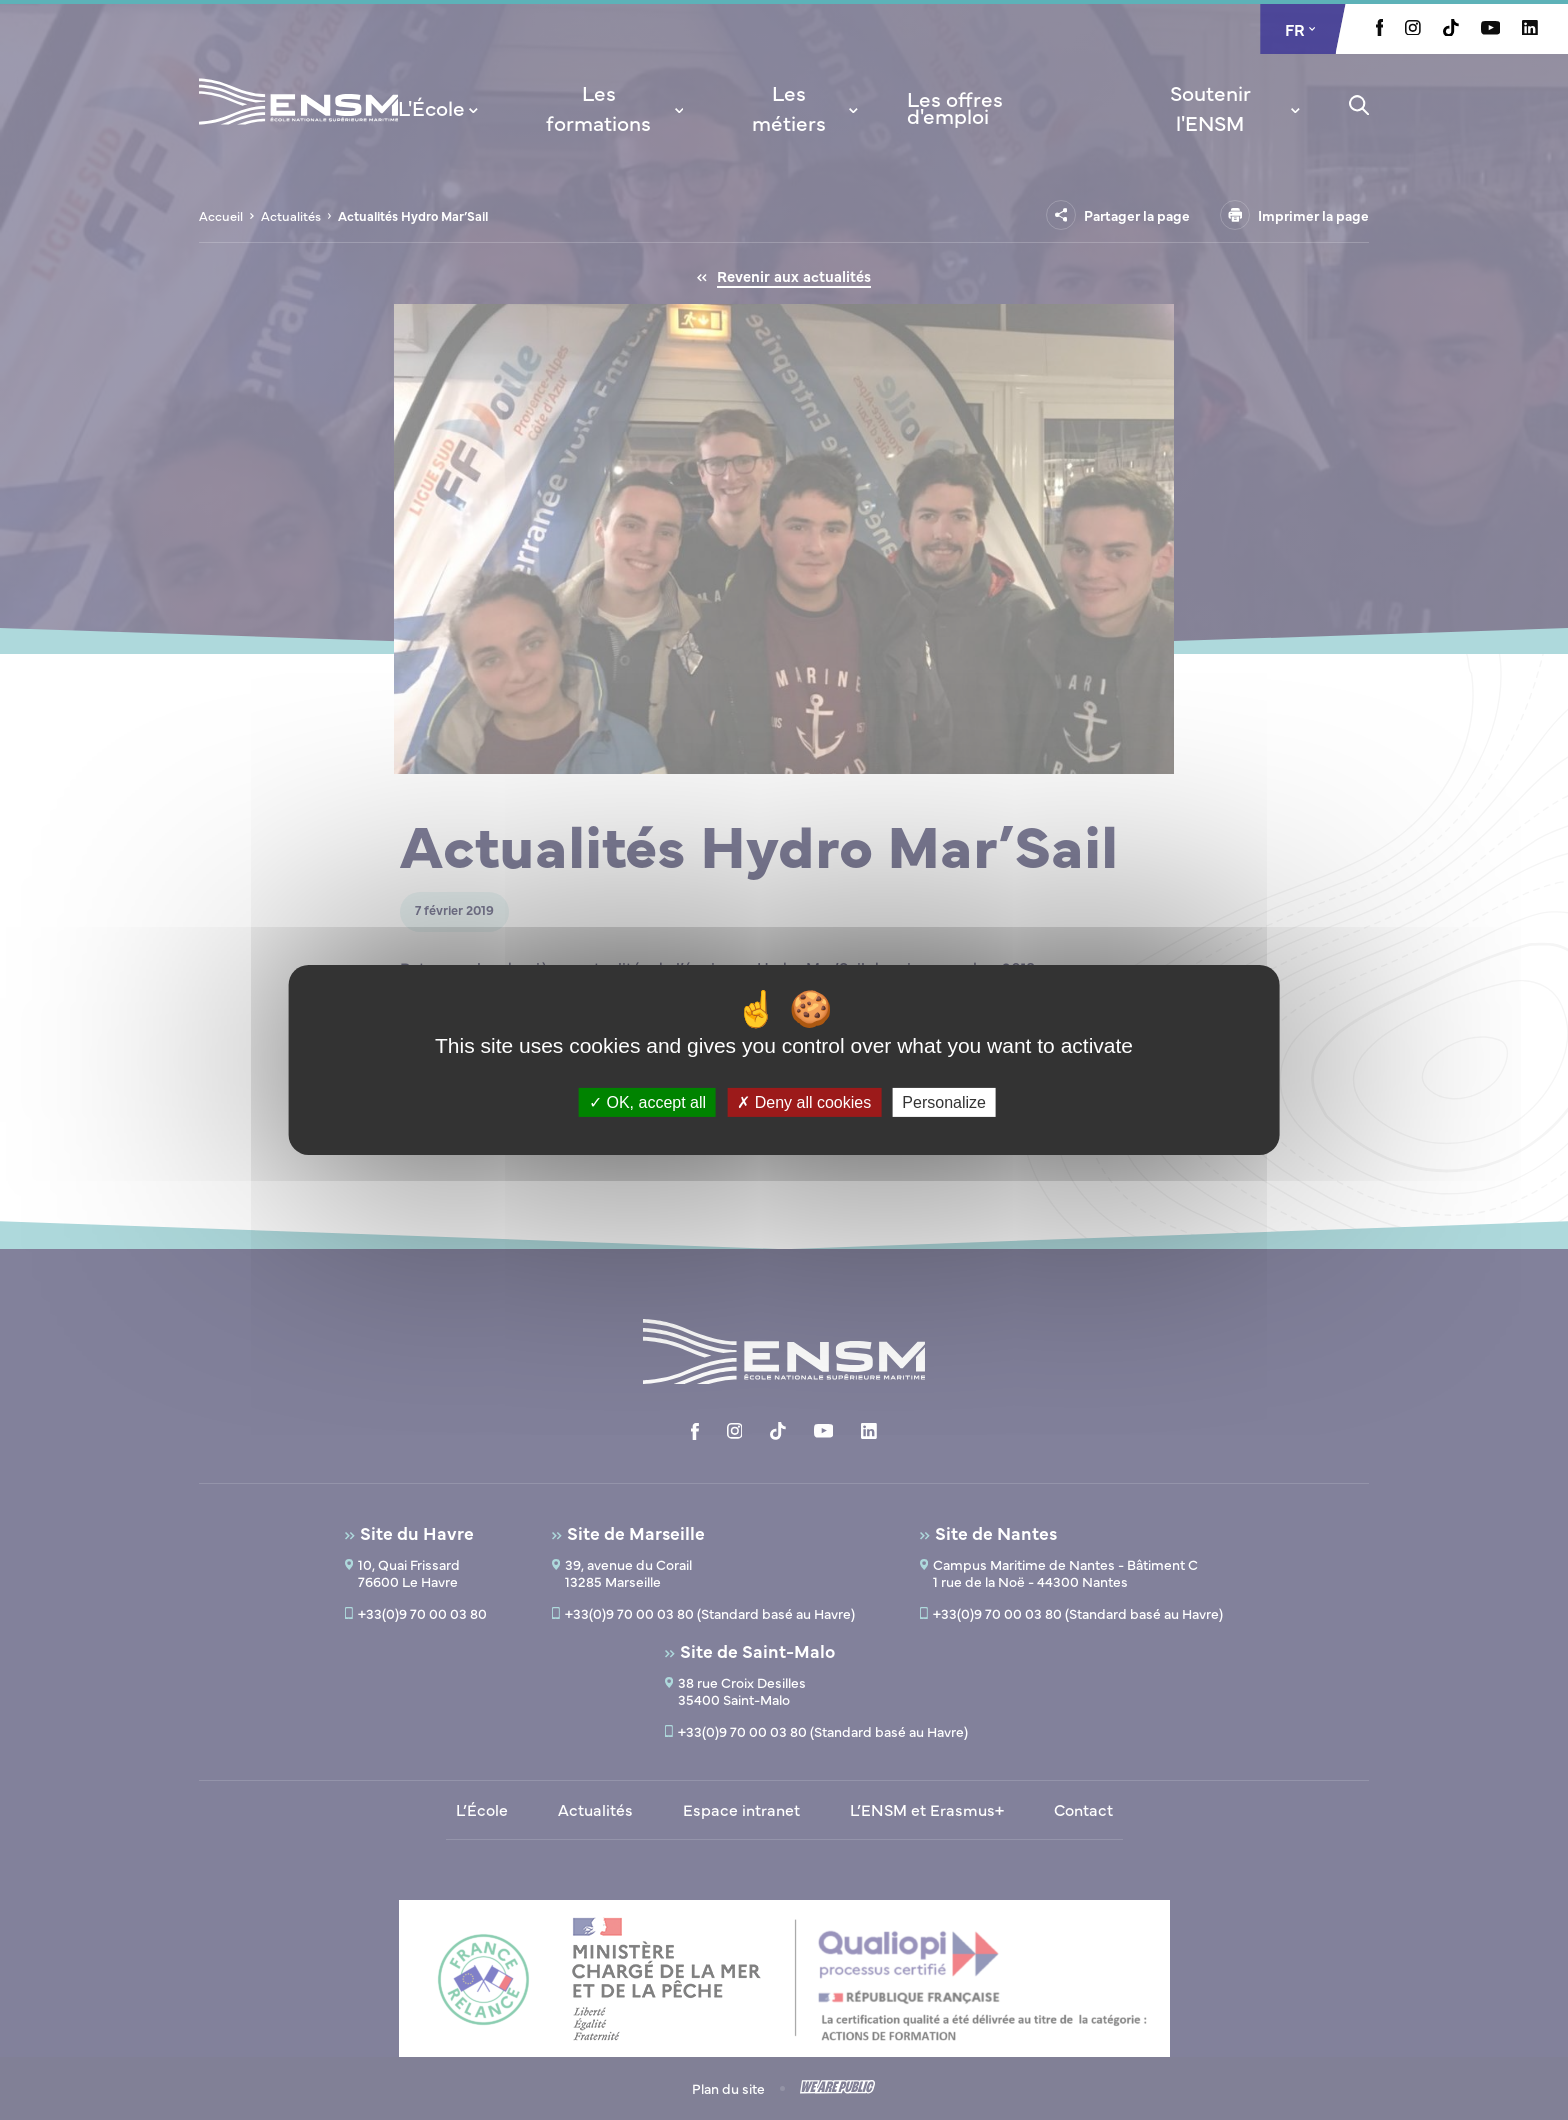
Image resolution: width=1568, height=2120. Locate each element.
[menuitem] (440, 107)
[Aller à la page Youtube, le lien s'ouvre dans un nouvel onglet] (1490, 29)
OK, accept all (647, 1102)
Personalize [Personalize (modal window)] (944, 1102)
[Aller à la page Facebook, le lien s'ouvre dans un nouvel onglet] (1380, 30)
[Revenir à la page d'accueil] (298, 128)
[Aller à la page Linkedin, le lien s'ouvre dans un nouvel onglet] (1530, 29)
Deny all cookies (804, 1102)
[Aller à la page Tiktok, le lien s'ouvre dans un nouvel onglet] (1451, 30)
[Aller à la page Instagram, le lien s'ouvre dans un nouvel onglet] (1413, 29)
